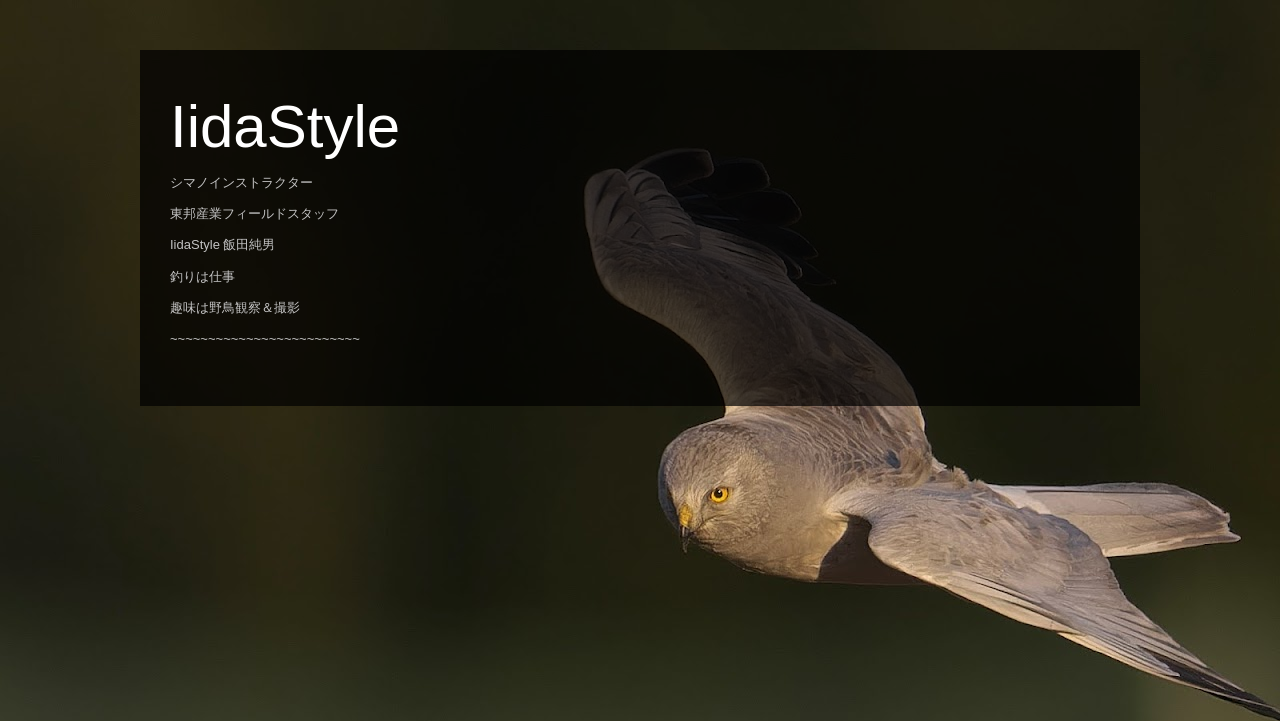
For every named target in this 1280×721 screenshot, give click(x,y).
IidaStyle (285, 126)
